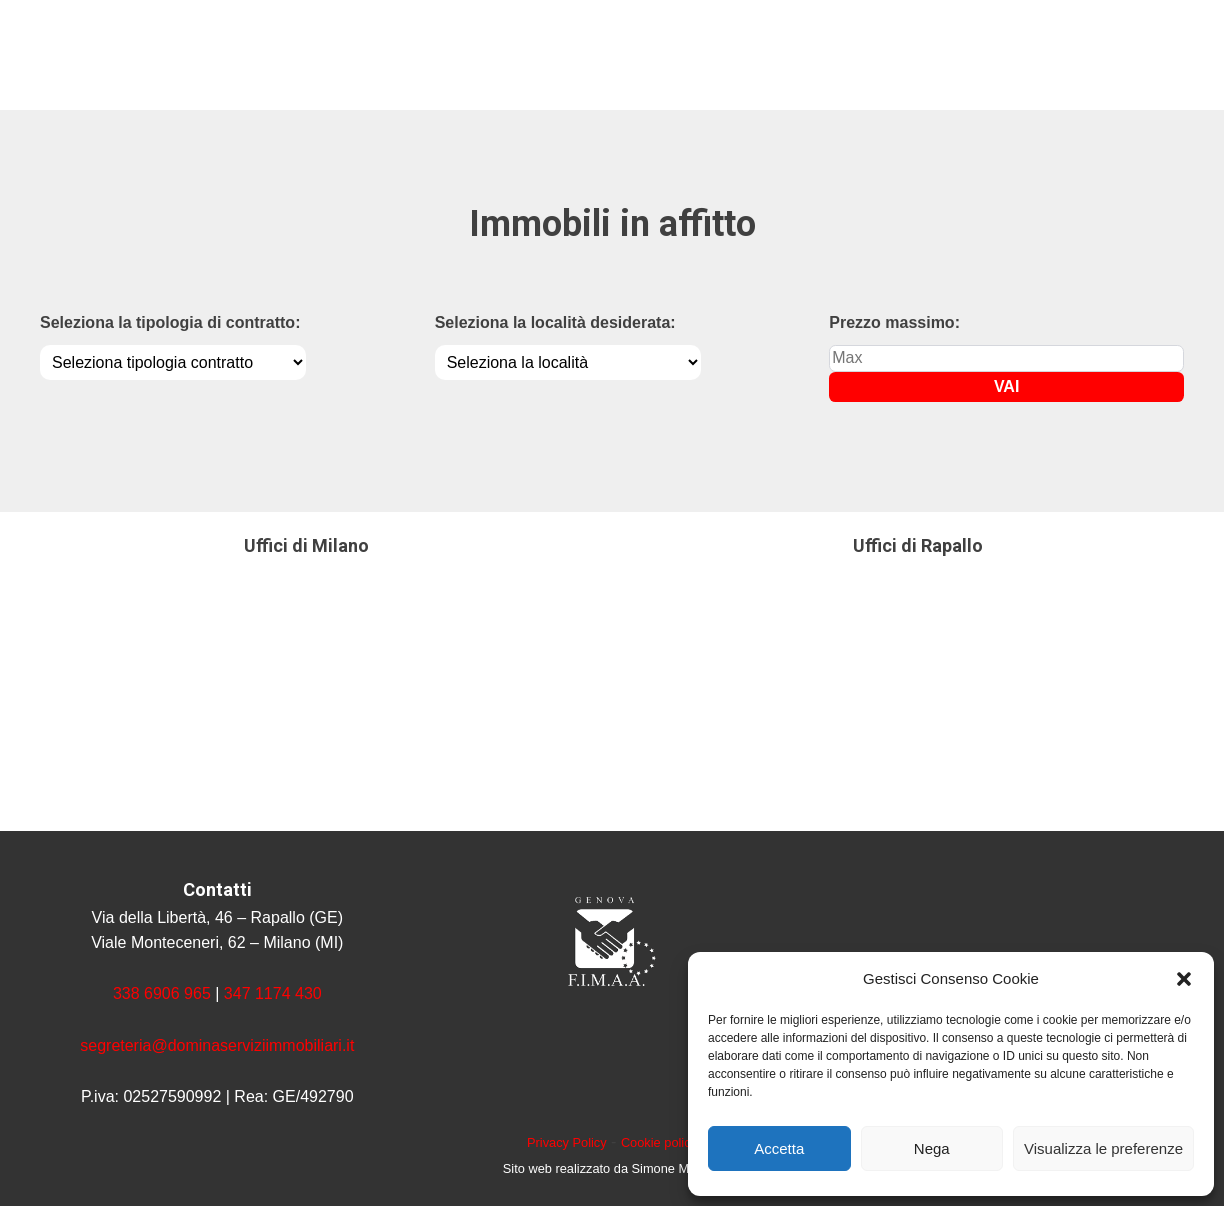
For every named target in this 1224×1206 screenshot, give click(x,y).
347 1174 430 (273, 993)
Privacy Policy (567, 1142)
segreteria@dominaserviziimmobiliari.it (217, 1045)
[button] (1184, 979)
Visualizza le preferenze (1103, 1148)
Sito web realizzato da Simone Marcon (612, 1168)
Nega (932, 1148)
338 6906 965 (162, 993)
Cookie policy (659, 1142)
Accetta (779, 1148)
